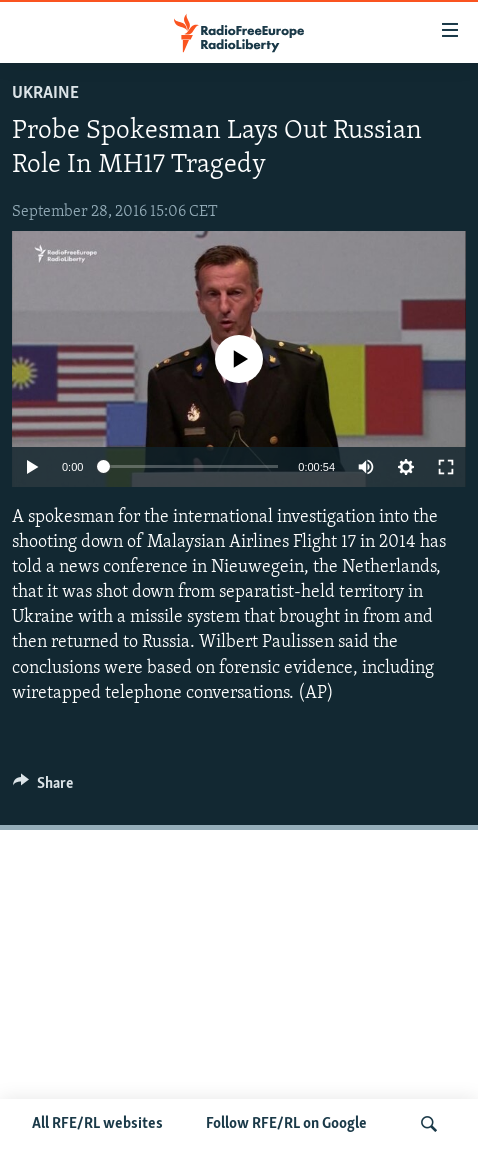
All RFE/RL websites (97, 1124)
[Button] (43, 788)
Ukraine (45, 93)
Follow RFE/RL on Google (286, 1124)
